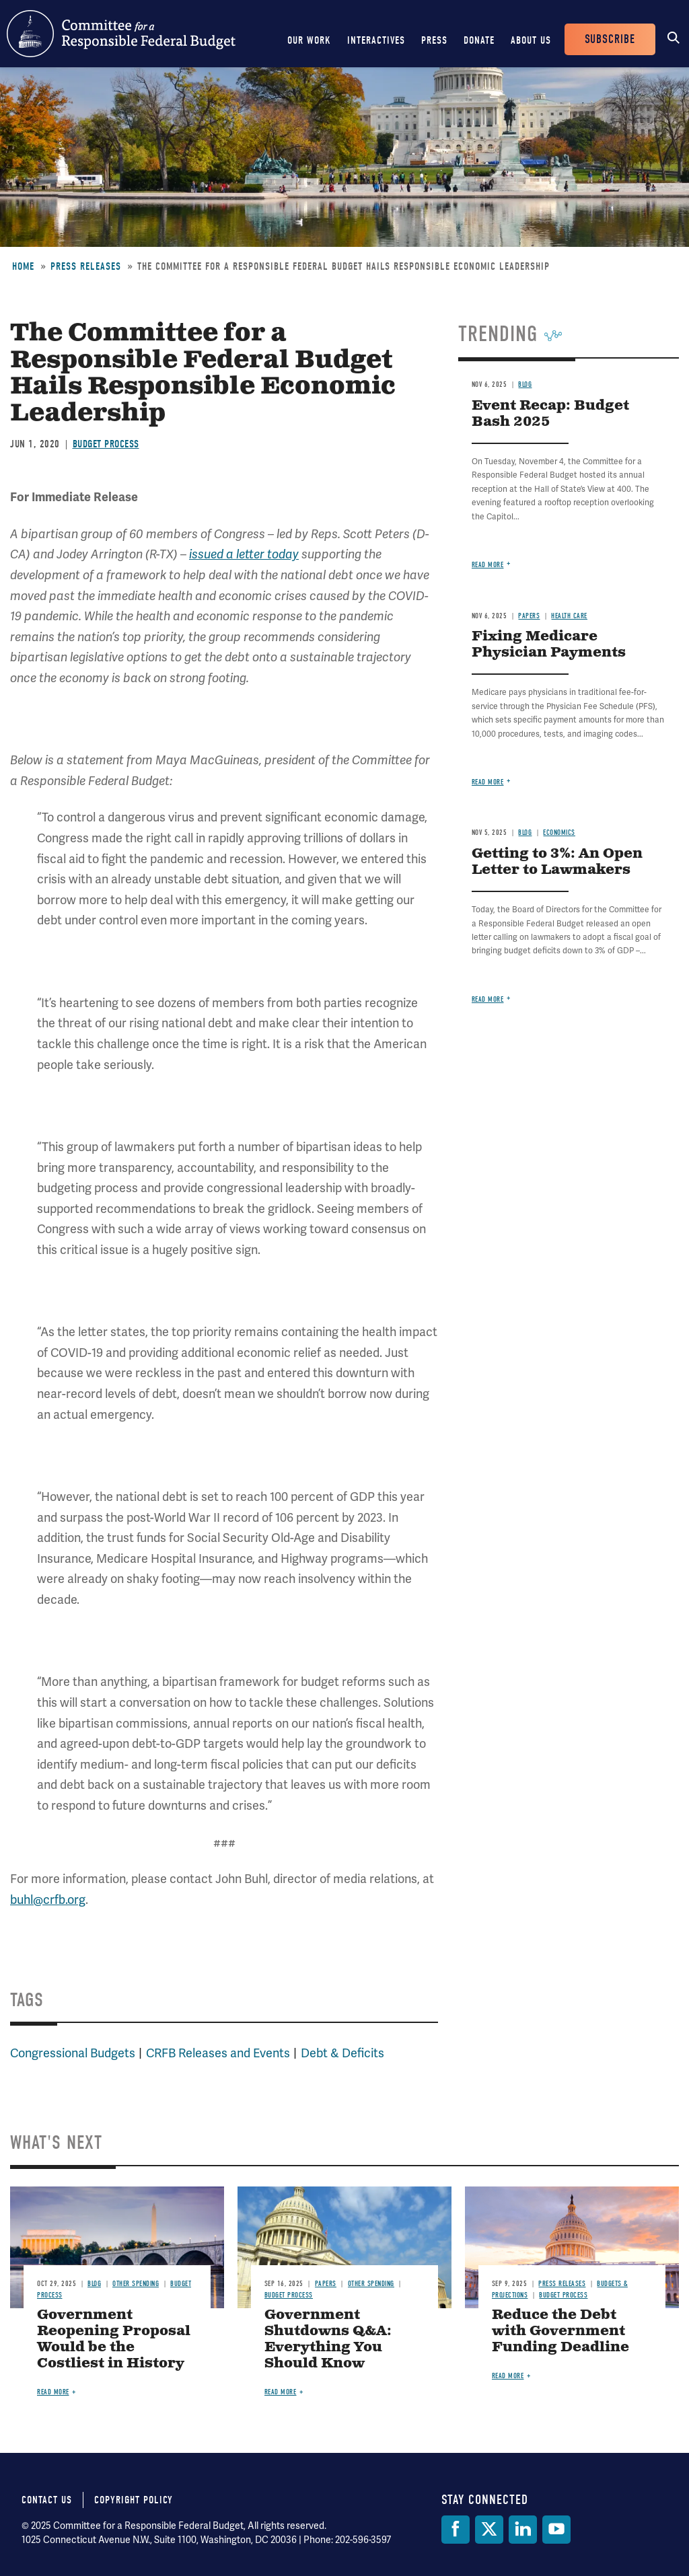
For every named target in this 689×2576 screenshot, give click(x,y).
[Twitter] (489, 2529)
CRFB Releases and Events (218, 2053)
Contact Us (47, 2500)
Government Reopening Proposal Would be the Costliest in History (113, 2339)
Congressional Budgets (72, 2053)
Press (434, 40)
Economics (559, 832)
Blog (525, 384)
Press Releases (85, 266)
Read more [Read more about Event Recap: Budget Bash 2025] (488, 564)
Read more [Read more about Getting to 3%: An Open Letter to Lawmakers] (488, 999)
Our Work (309, 40)
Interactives (376, 40)
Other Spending (135, 2283)
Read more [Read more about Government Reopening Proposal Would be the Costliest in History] (53, 2392)
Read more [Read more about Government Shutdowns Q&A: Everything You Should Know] (280, 2392)
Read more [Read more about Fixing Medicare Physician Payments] (488, 782)
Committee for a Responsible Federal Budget (121, 33)
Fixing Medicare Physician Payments (549, 645)
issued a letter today (244, 554)
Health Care (569, 616)
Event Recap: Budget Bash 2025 (550, 414)
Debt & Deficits (342, 2053)
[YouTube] (556, 2529)
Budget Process (106, 444)
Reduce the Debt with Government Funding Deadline (560, 2331)
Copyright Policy (133, 2500)
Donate (479, 40)
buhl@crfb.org (47, 1899)
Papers (529, 616)
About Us (531, 40)
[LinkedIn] (523, 2529)
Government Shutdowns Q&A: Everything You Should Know (328, 2339)
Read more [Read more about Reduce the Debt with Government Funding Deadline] (508, 2375)
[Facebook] (455, 2529)
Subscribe (610, 39)
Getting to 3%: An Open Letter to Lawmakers (557, 862)
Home (23, 266)
